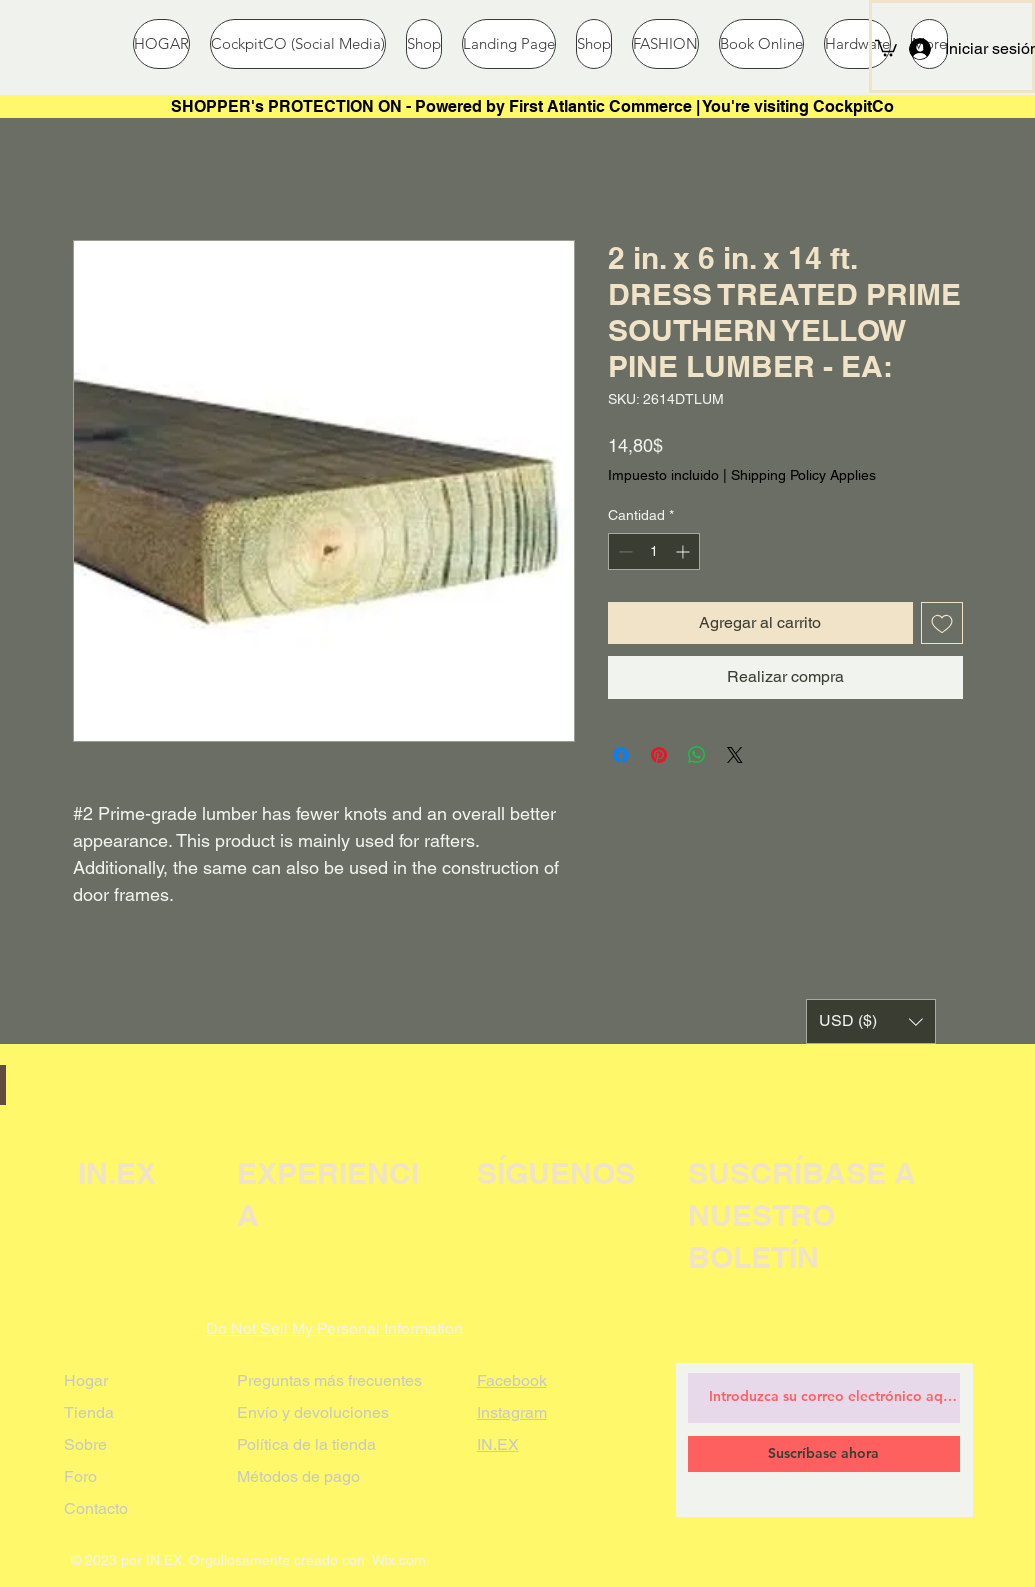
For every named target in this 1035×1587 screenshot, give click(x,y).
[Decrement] (623, 551)
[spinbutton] (654, 551)
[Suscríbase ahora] (824, 1454)
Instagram (512, 1412)
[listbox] (871, 1021)
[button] (886, 47)
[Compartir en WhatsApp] (697, 755)
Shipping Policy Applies (803, 475)
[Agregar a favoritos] (942, 623)
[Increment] (684, 551)
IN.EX (498, 1444)
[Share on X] (735, 755)
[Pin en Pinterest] (659, 755)
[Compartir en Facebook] (621, 755)
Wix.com (399, 1560)
